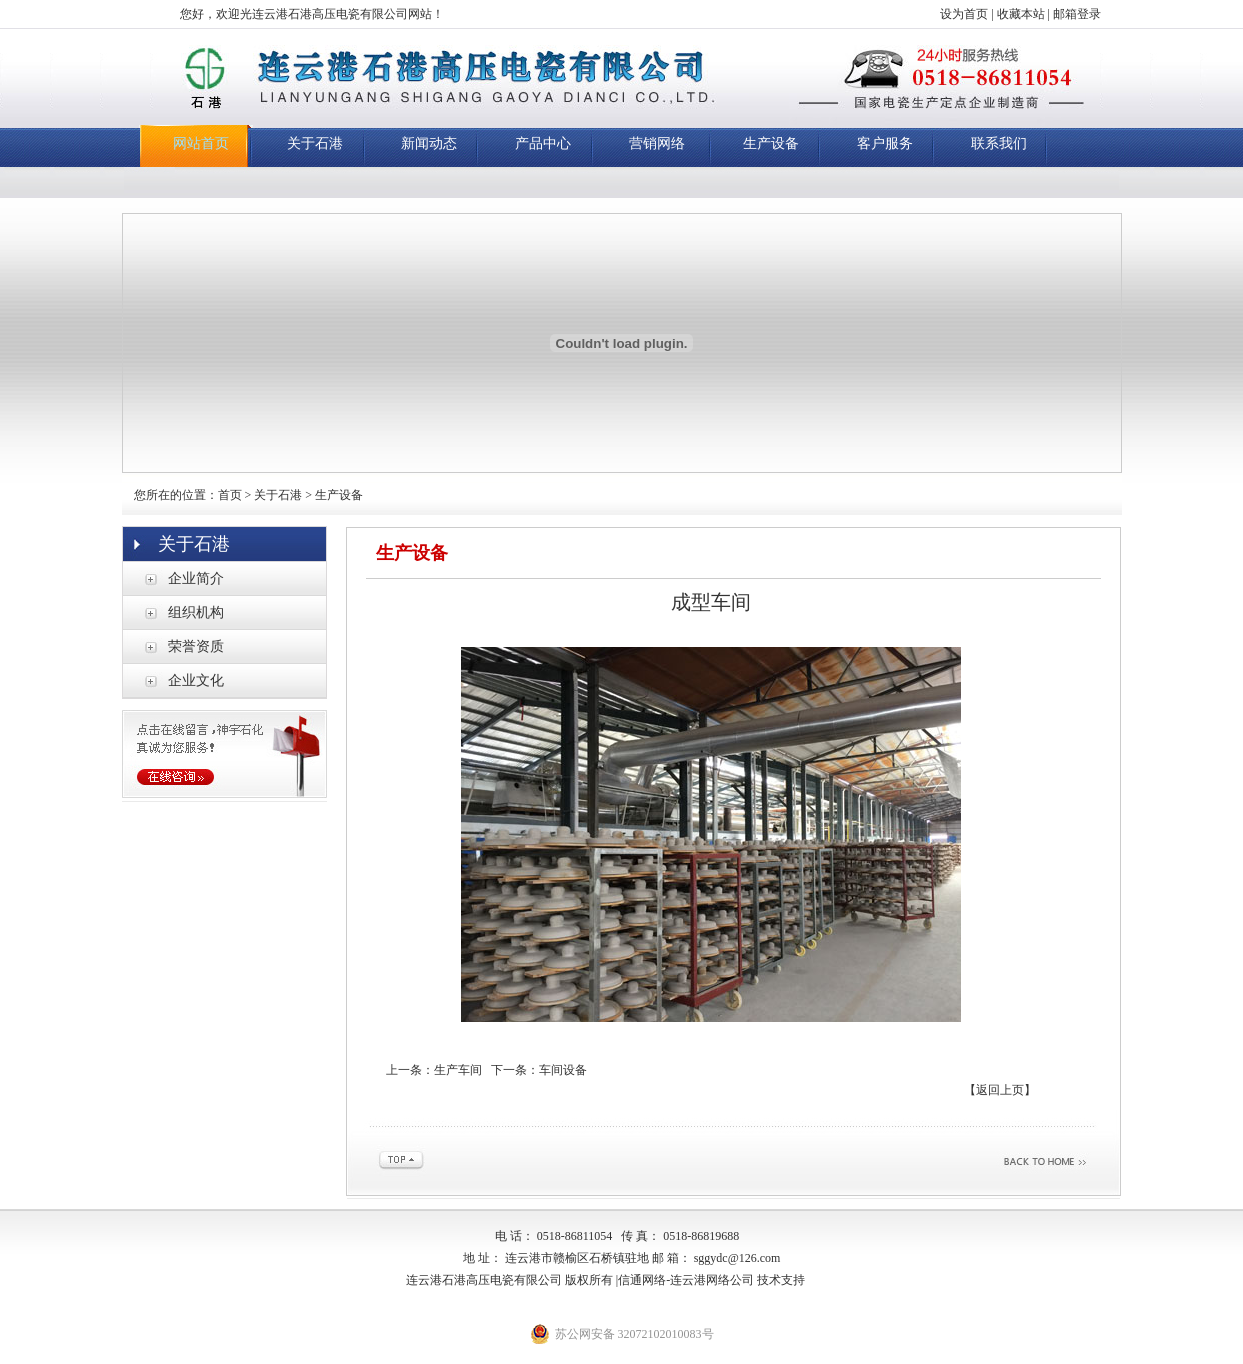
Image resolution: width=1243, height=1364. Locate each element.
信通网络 (642, 1280)
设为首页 (964, 14)
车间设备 (563, 1070)
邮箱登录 (1077, 14)
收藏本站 (1021, 14)
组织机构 (196, 612)
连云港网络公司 (712, 1280)
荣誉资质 (196, 646)
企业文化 (196, 680)
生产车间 (458, 1070)
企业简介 (196, 578)
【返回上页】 (1000, 1090)
